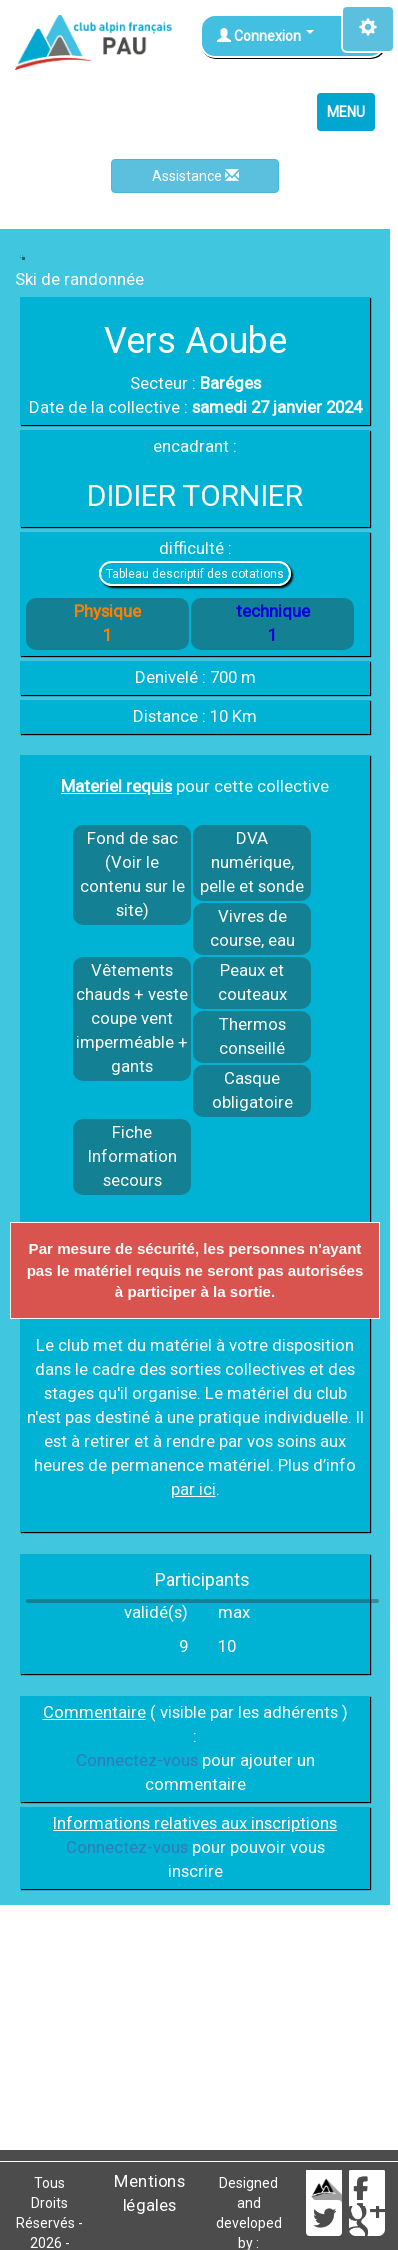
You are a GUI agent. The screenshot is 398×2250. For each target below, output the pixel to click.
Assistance (195, 176)
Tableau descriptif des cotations (195, 574)
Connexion (265, 36)
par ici (193, 1489)
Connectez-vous (137, 1760)
